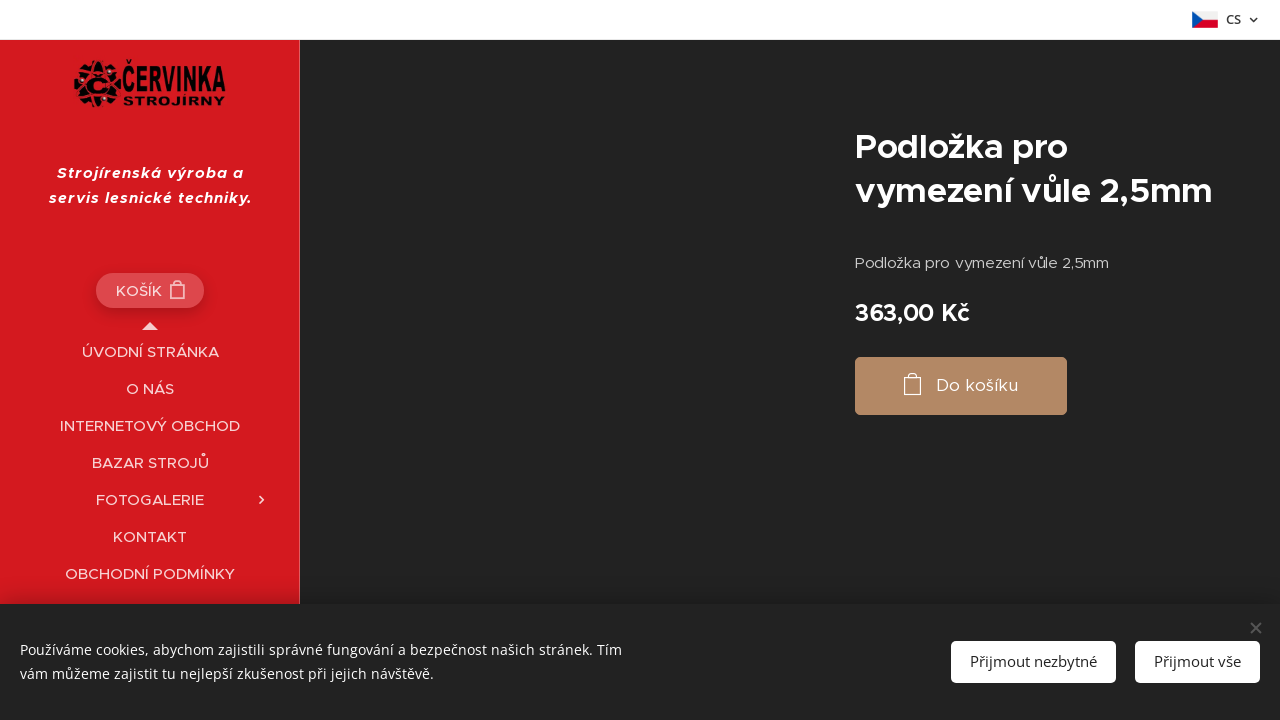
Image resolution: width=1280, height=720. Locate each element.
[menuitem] (150, 351)
